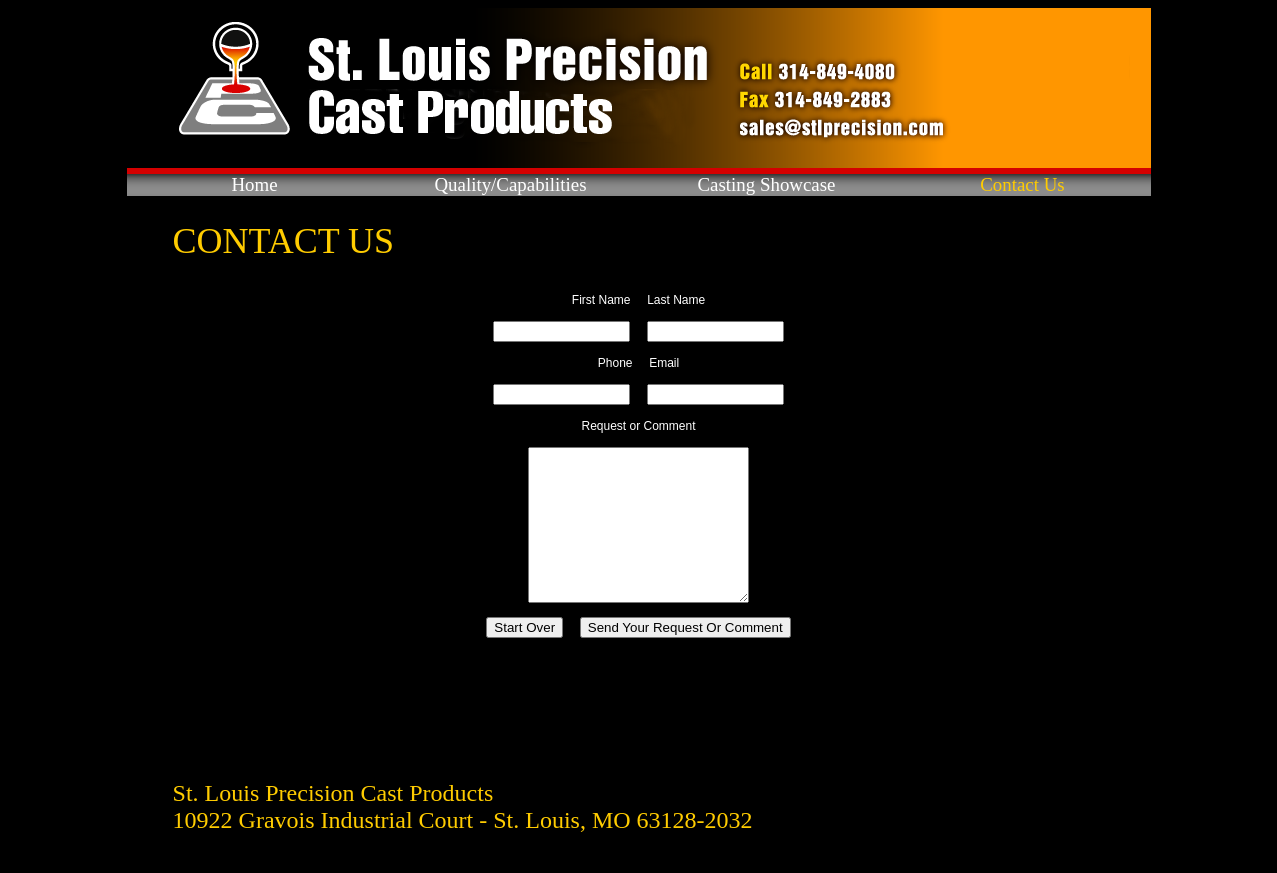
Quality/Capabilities (510, 184)
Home (254, 184)
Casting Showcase (767, 184)
